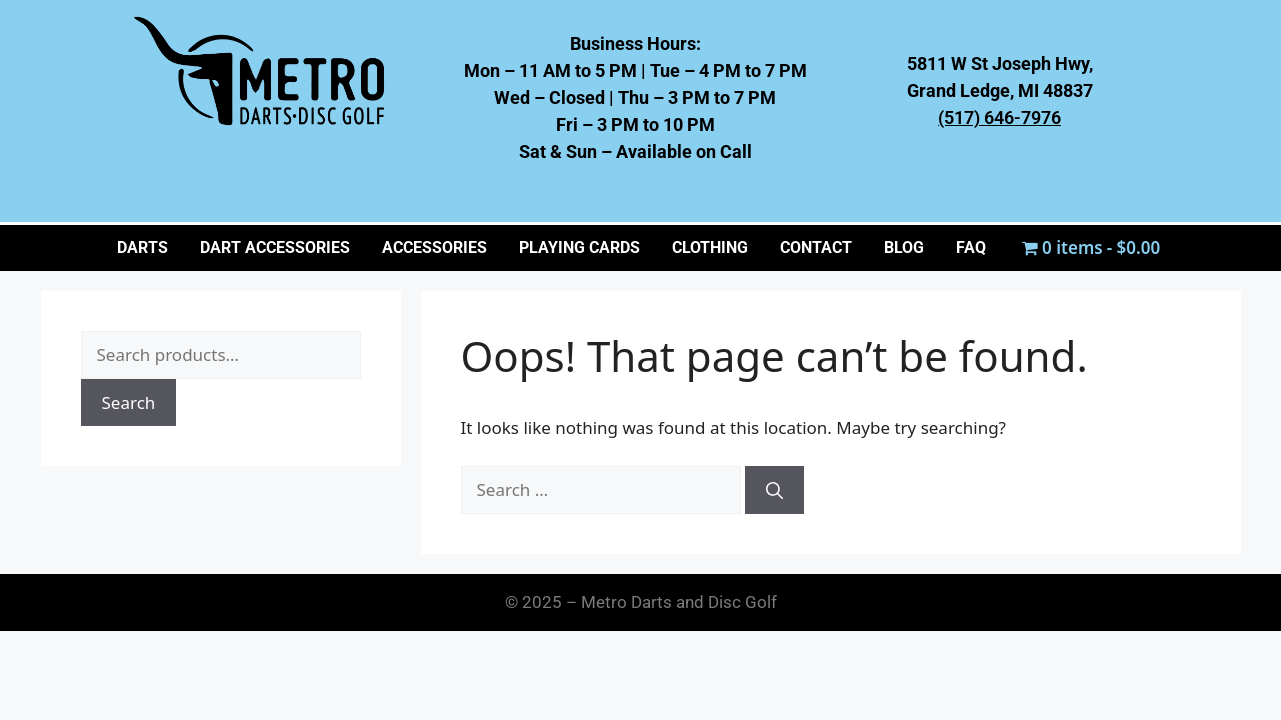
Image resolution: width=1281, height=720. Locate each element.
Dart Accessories (275, 247)
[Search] (774, 490)
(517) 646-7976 (999, 117)
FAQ (971, 247)
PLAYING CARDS (579, 247)
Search (129, 402)
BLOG (904, 247)
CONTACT (816, 247)
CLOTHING (710, 247)
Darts (142, 247)
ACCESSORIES (434, 247)
